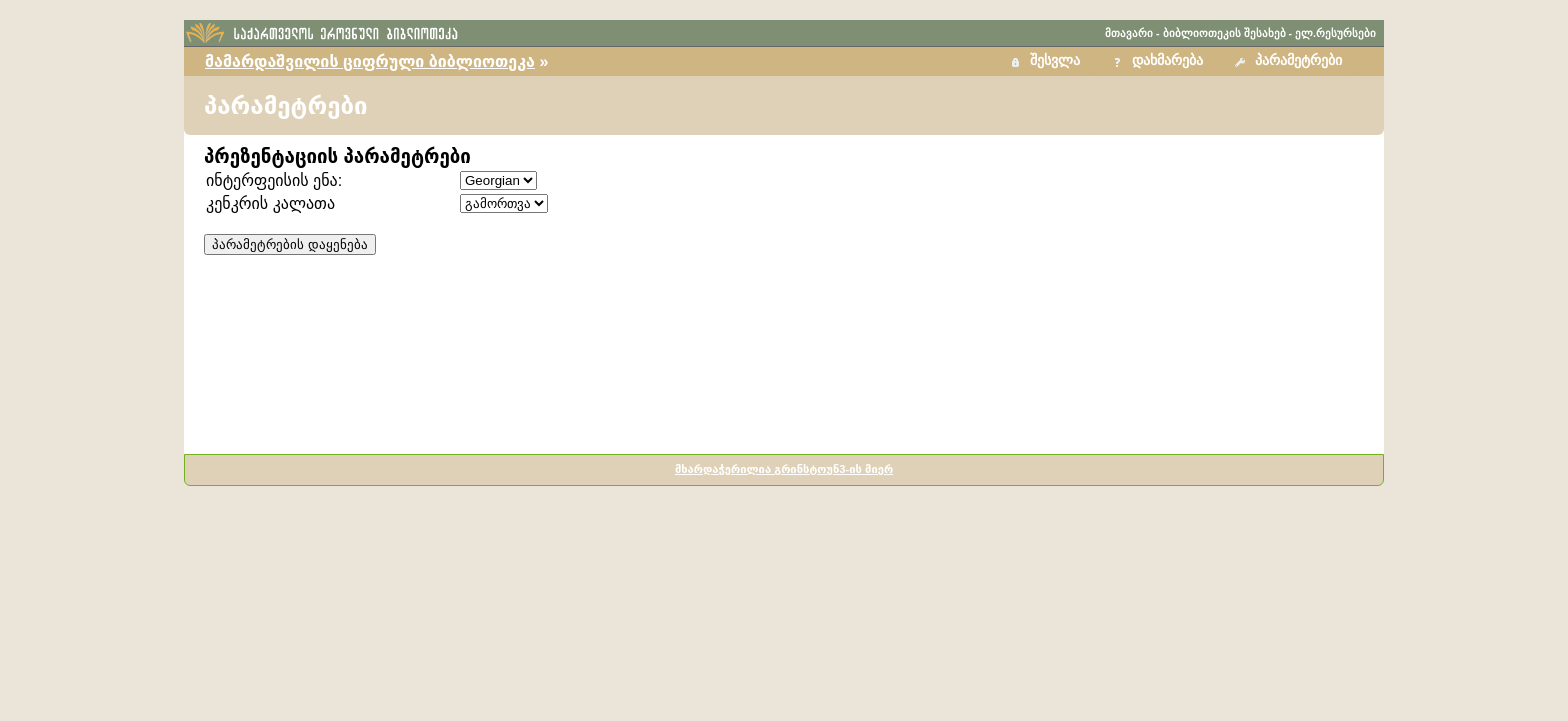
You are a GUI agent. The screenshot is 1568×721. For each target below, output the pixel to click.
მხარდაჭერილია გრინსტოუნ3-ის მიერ (784, 469)
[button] (1291, 61)
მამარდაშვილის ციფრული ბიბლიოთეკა (370, 61)
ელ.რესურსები (1335, 33)
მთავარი (1129, 33)
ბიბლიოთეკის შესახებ (1224, 33)
